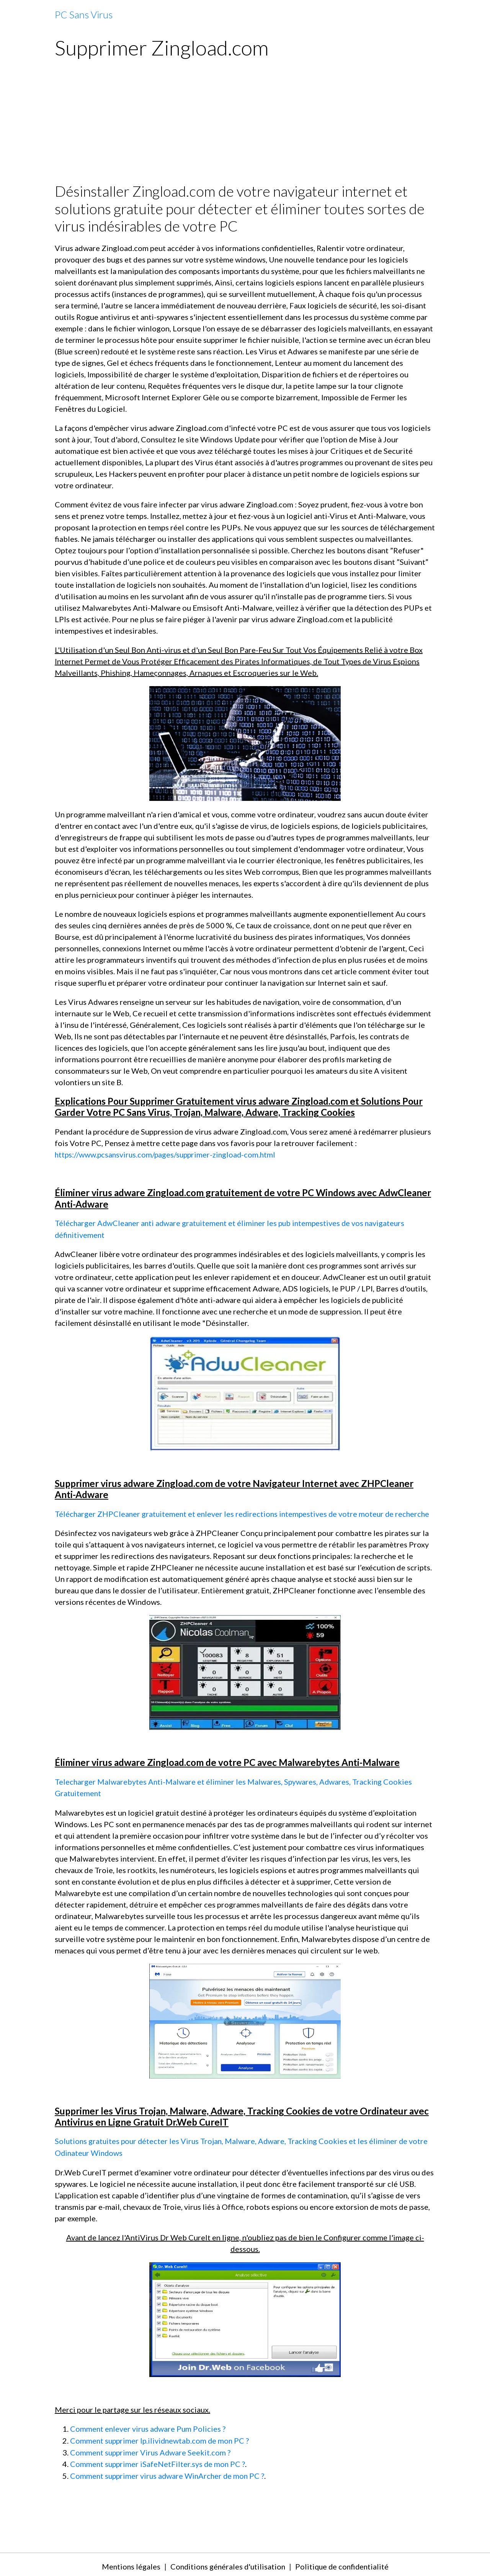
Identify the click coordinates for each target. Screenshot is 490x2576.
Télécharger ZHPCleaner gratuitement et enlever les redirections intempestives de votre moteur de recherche (244, 1512)
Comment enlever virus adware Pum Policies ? (148, 2426)
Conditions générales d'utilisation (227, 2562)
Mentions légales (128, 2562)
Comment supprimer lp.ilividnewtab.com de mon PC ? (161, 2437)
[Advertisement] (245, 125)
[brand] (84, 15)
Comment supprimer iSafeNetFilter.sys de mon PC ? (158, 2460)
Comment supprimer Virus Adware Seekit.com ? (151, 2449)
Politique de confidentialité (343, 2562)
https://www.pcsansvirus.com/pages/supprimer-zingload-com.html (167, 1154)
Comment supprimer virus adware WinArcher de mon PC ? (169, 2472)
